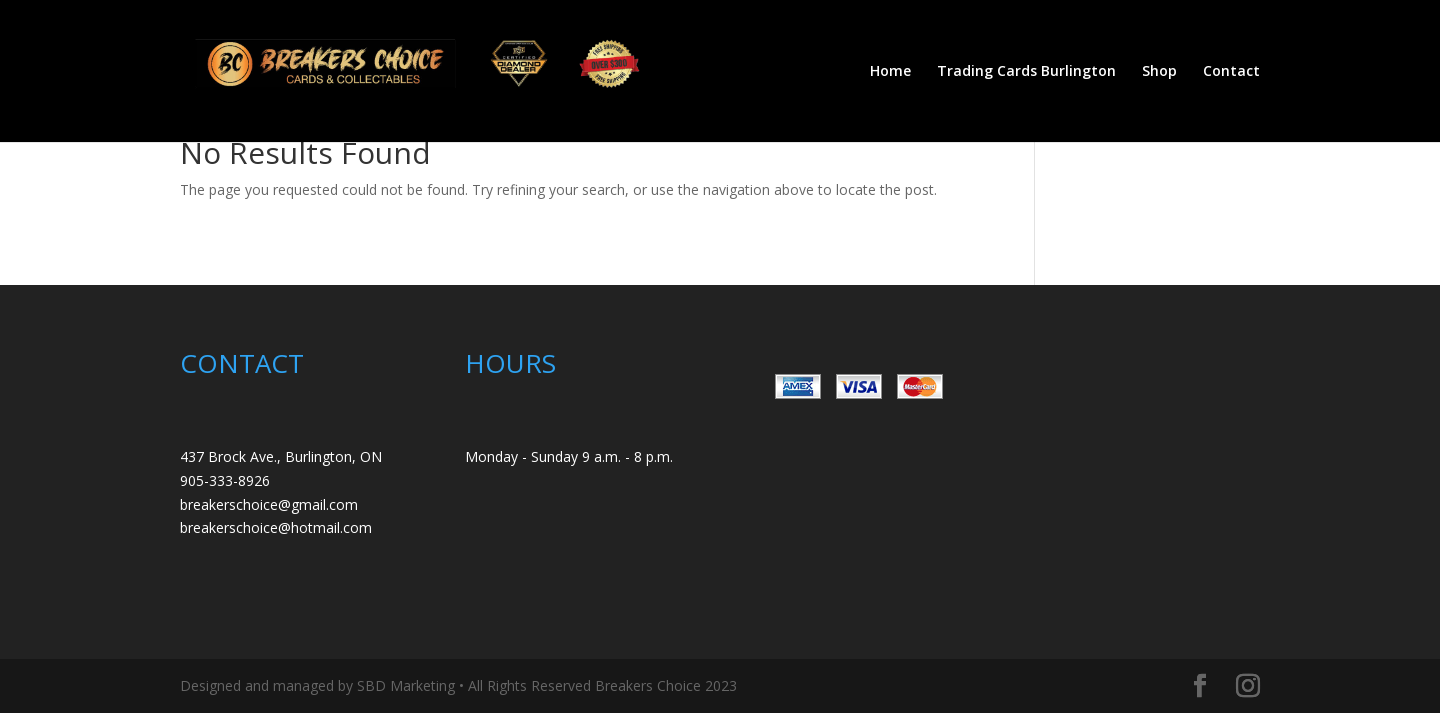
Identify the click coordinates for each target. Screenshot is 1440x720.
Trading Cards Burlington (1026, 72)
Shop (1159, 72)
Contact (1231, 72)
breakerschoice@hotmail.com (276, 527)
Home (890, 72)
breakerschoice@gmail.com (269, 504)
